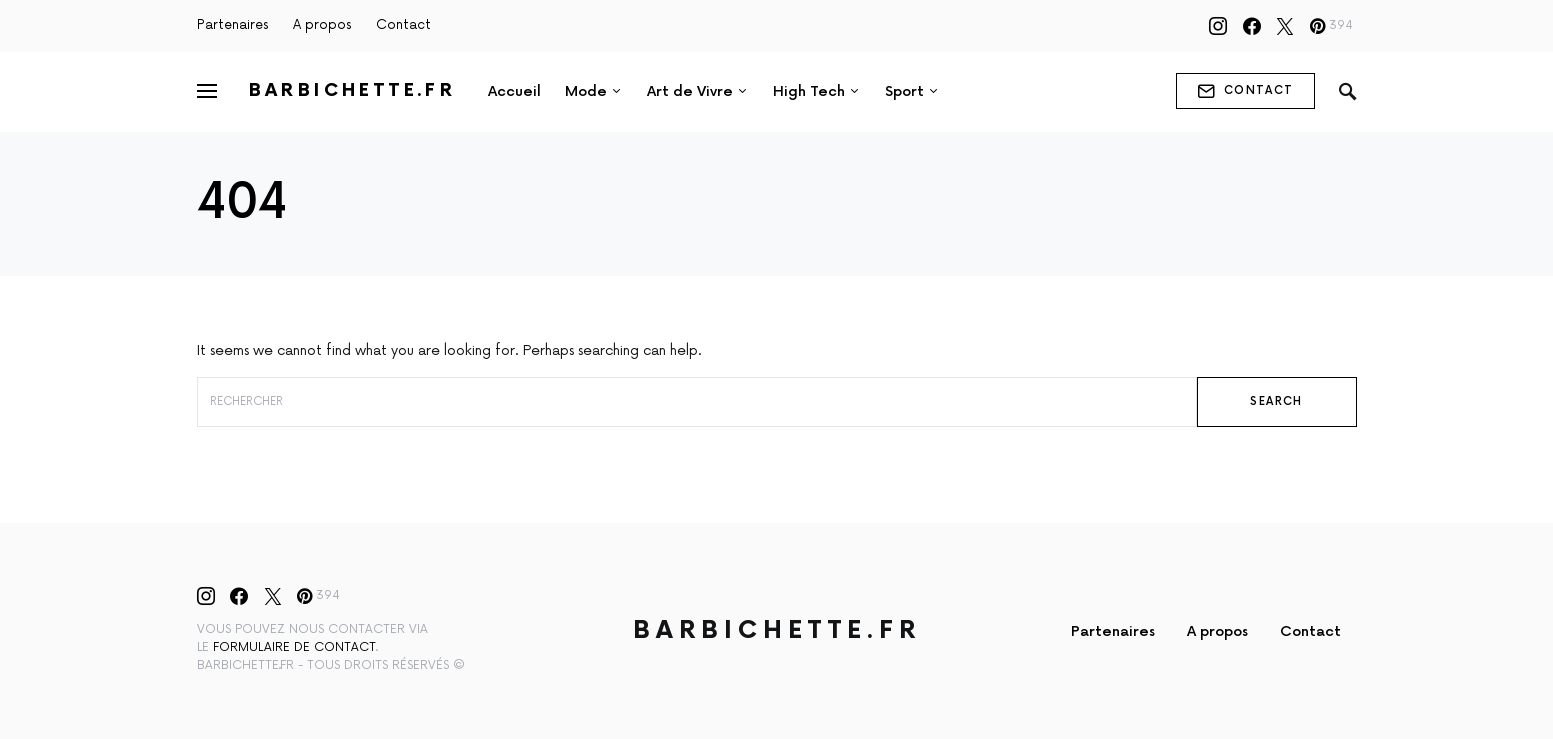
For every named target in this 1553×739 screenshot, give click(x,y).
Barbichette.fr (353, 90)
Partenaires (233, 25)
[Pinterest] (1331, 26)
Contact (403, 25)
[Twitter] (1285, 26)
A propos (322, 25)
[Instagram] (1218, 26)
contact (1245, 91)
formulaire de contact (294, 647)
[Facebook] (1252, 26)
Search (1276, 401)
